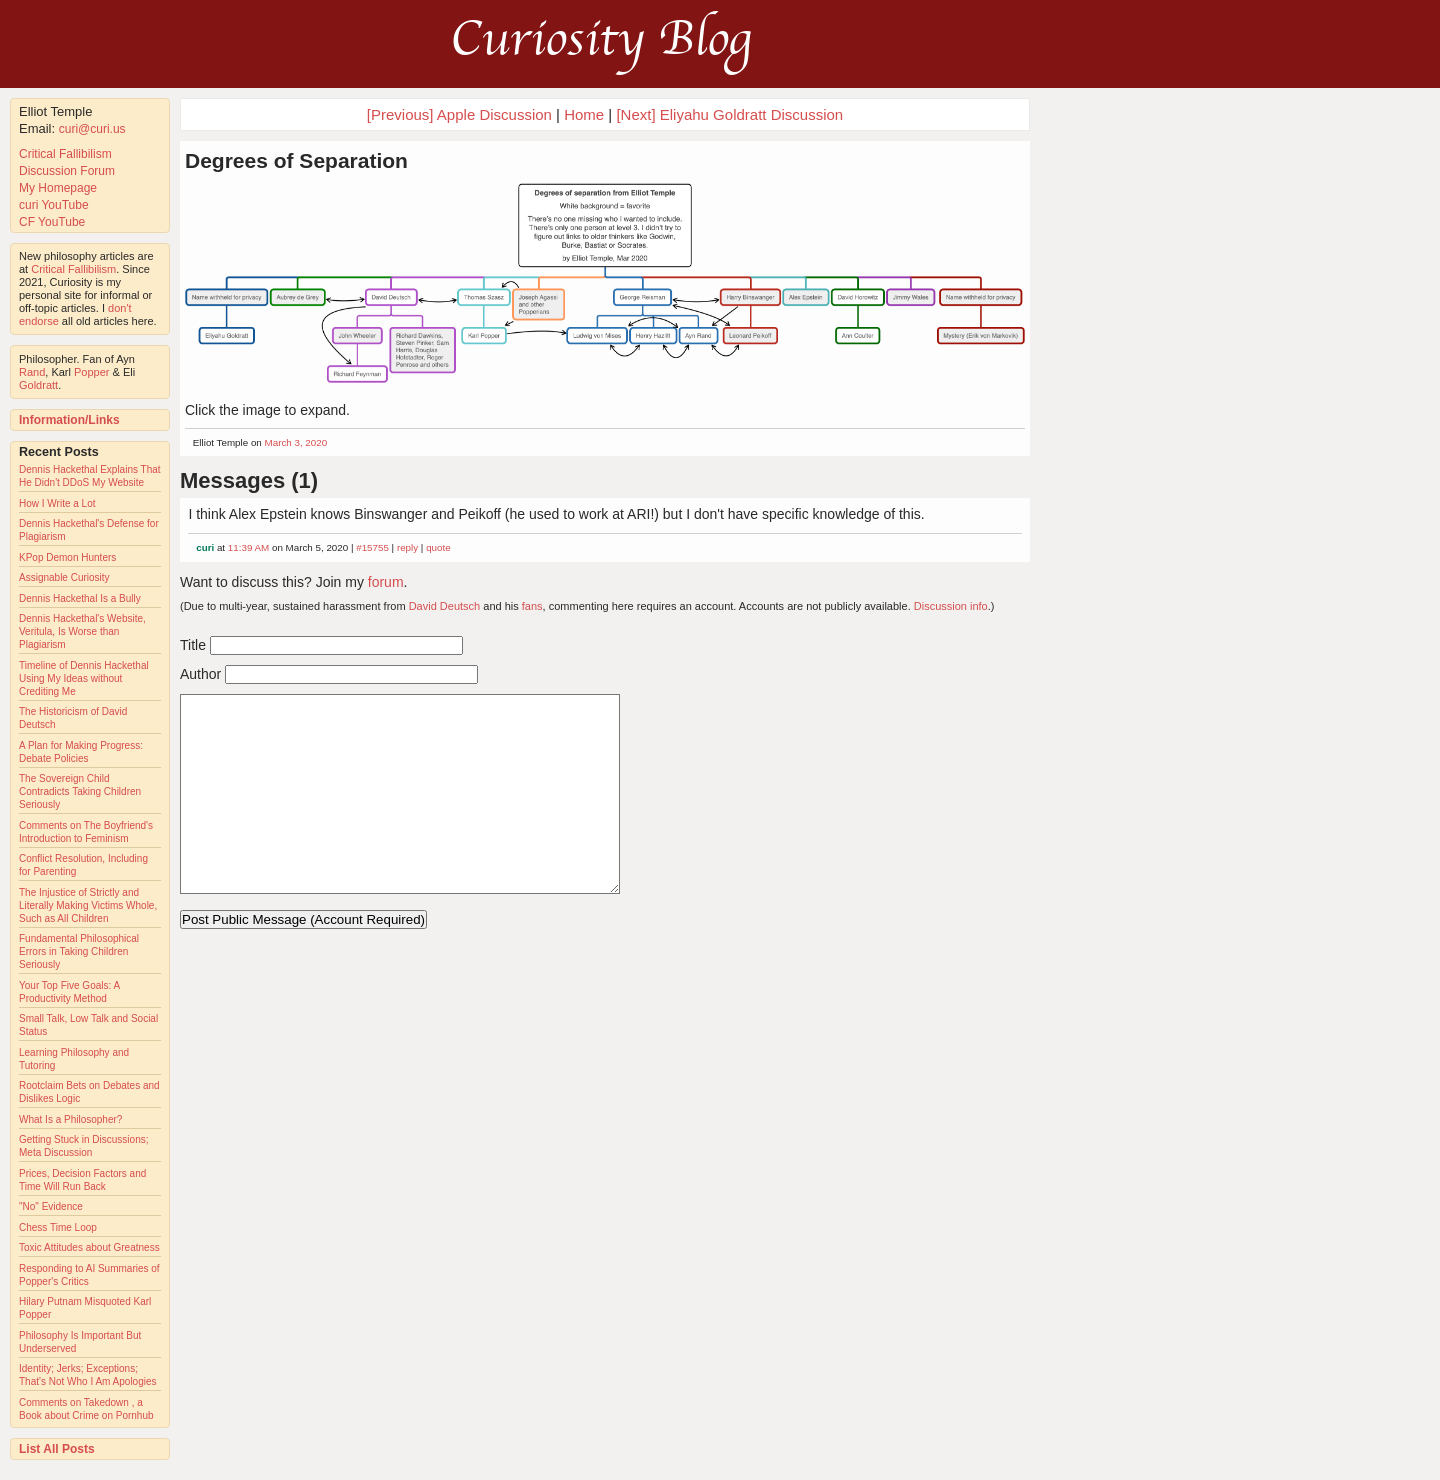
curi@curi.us (92, 129)
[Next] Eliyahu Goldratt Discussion (729, 114)
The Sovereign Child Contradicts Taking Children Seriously (80, 791)
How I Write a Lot (57, 503)
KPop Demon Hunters (67, 557)
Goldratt (38, 385)
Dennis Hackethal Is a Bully (80, 598)
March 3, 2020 (296, 442)
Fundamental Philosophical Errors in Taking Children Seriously (79, 951)
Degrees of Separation (296, 160)
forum (386, 582)
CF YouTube (52, 222)
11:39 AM (248, 547)
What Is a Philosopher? (70, 1119)
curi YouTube (54, 205)
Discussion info (951, 606)
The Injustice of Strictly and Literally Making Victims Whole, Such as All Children (88, 905)
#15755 (372, 547)
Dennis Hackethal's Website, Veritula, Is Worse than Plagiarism (82, 631)
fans (532, 606)
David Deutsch (445, 606)
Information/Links (69, 420)
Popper (91, 372)
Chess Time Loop (58, 1227)
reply (407, 547)
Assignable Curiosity (64, 577)
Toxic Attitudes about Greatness (89, 1247)
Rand (32, 372)
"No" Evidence (51, 1206)
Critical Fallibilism (65, 154)
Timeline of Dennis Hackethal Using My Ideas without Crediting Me (84, 678)
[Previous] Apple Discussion (459, 114)
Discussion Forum (67, 171)
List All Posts (57, 1449)
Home (584, 114)
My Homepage (58, 188)
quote (438, 547)
